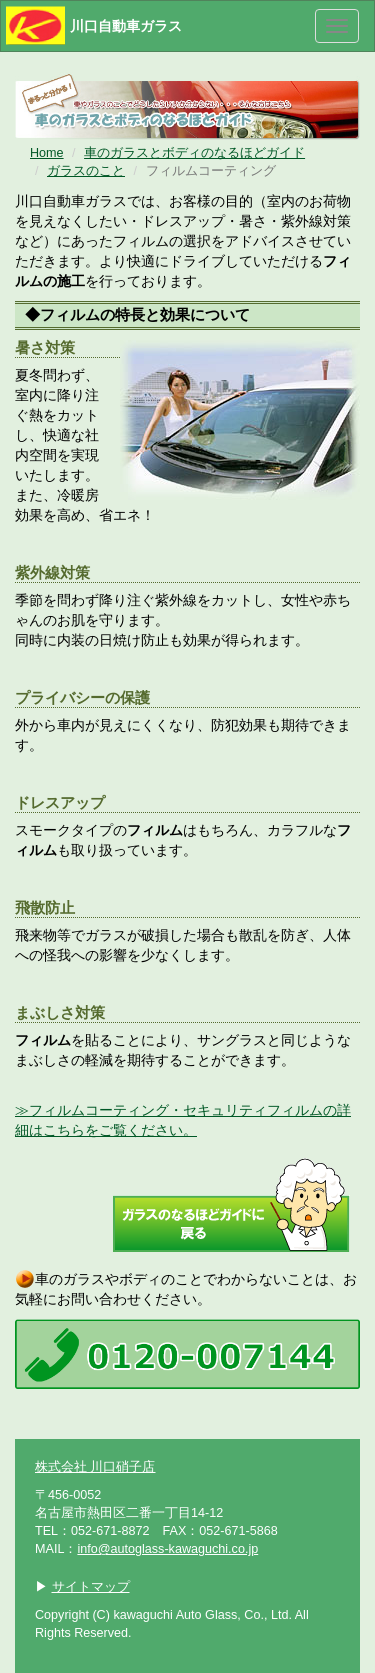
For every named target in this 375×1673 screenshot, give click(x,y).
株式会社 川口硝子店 (95, 1467)
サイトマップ (91, 1587)
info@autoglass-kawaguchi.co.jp (167, 1549)
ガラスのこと (86, 171)
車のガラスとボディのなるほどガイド (194, 153)
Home (47, 153)
